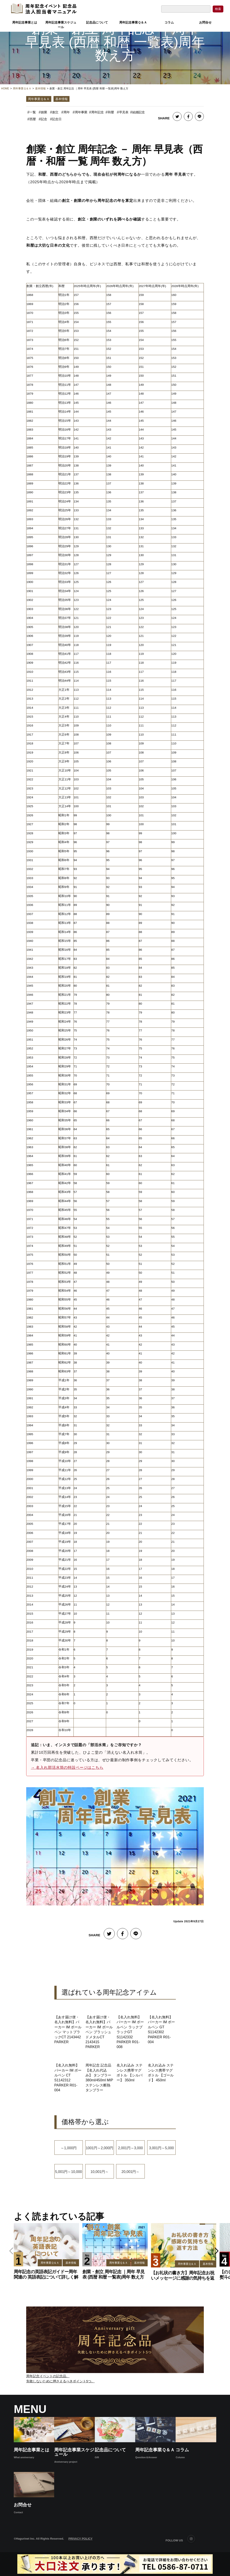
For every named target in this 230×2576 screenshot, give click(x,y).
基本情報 (40, 88)
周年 (65, 112)
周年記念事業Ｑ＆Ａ (133, 6)
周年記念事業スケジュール (60, 8)
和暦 (109, 112)
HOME (5, 88)
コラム (169, 6)
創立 (54, 112)
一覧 (31, 112)
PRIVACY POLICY (80, 2538)
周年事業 (80, 112)
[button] (218, 2252)
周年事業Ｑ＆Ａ (22, 88)
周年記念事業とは (24, 6)
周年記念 (96, 112)
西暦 (31, 119)
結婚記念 (137, 112)
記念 (43, 119)
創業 (43, 112)
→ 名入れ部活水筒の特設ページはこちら (67, 1767)
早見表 (122, 112)
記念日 (55, 119)
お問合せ (205, 6)
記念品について (97, 6)
